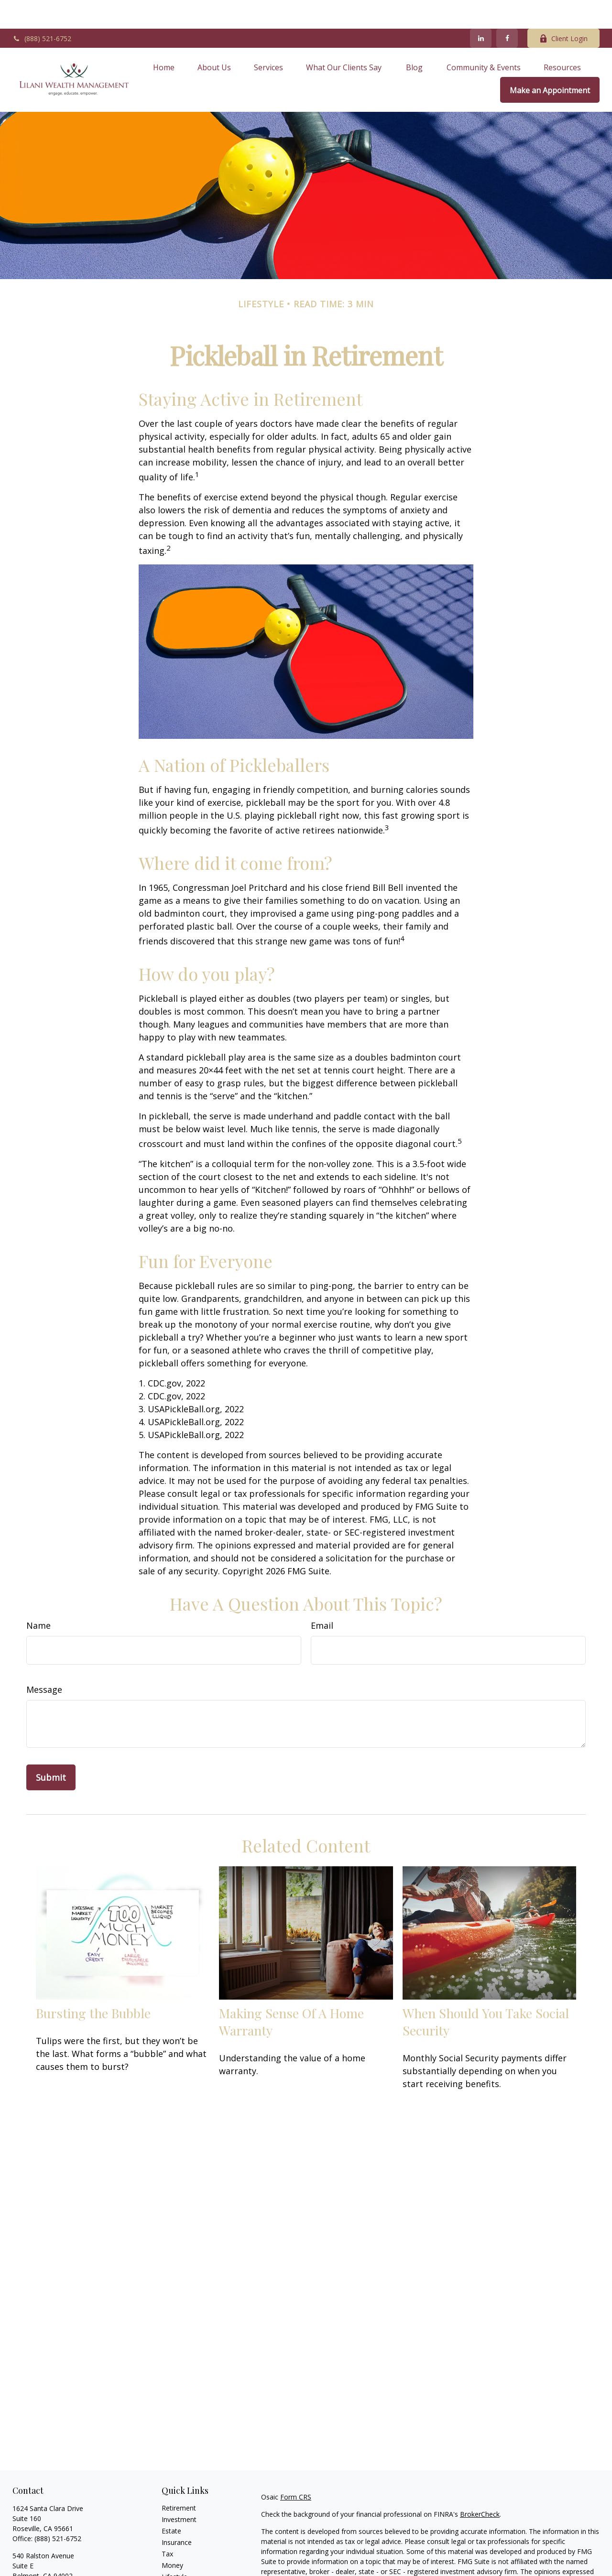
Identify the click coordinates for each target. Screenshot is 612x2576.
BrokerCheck (480, 2485)
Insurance (177, 2513)
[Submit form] (51, 1749)
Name (38, 1596)
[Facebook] (507, 9)
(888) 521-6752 (41, 9)
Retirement (179, 2479)
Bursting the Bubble (93, 1984)
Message (44, 1661)
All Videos (176, 2571)
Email (322, 1596)
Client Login (563, 9)
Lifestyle (174, 2548)
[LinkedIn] (481, 9)
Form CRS (295, 2468)
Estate (171, 2502)
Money (172, 2536)
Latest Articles (184, 2559)
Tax (167, 2525)
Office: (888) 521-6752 (46, 2557)
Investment (179, 2490)
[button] (164, 38)
